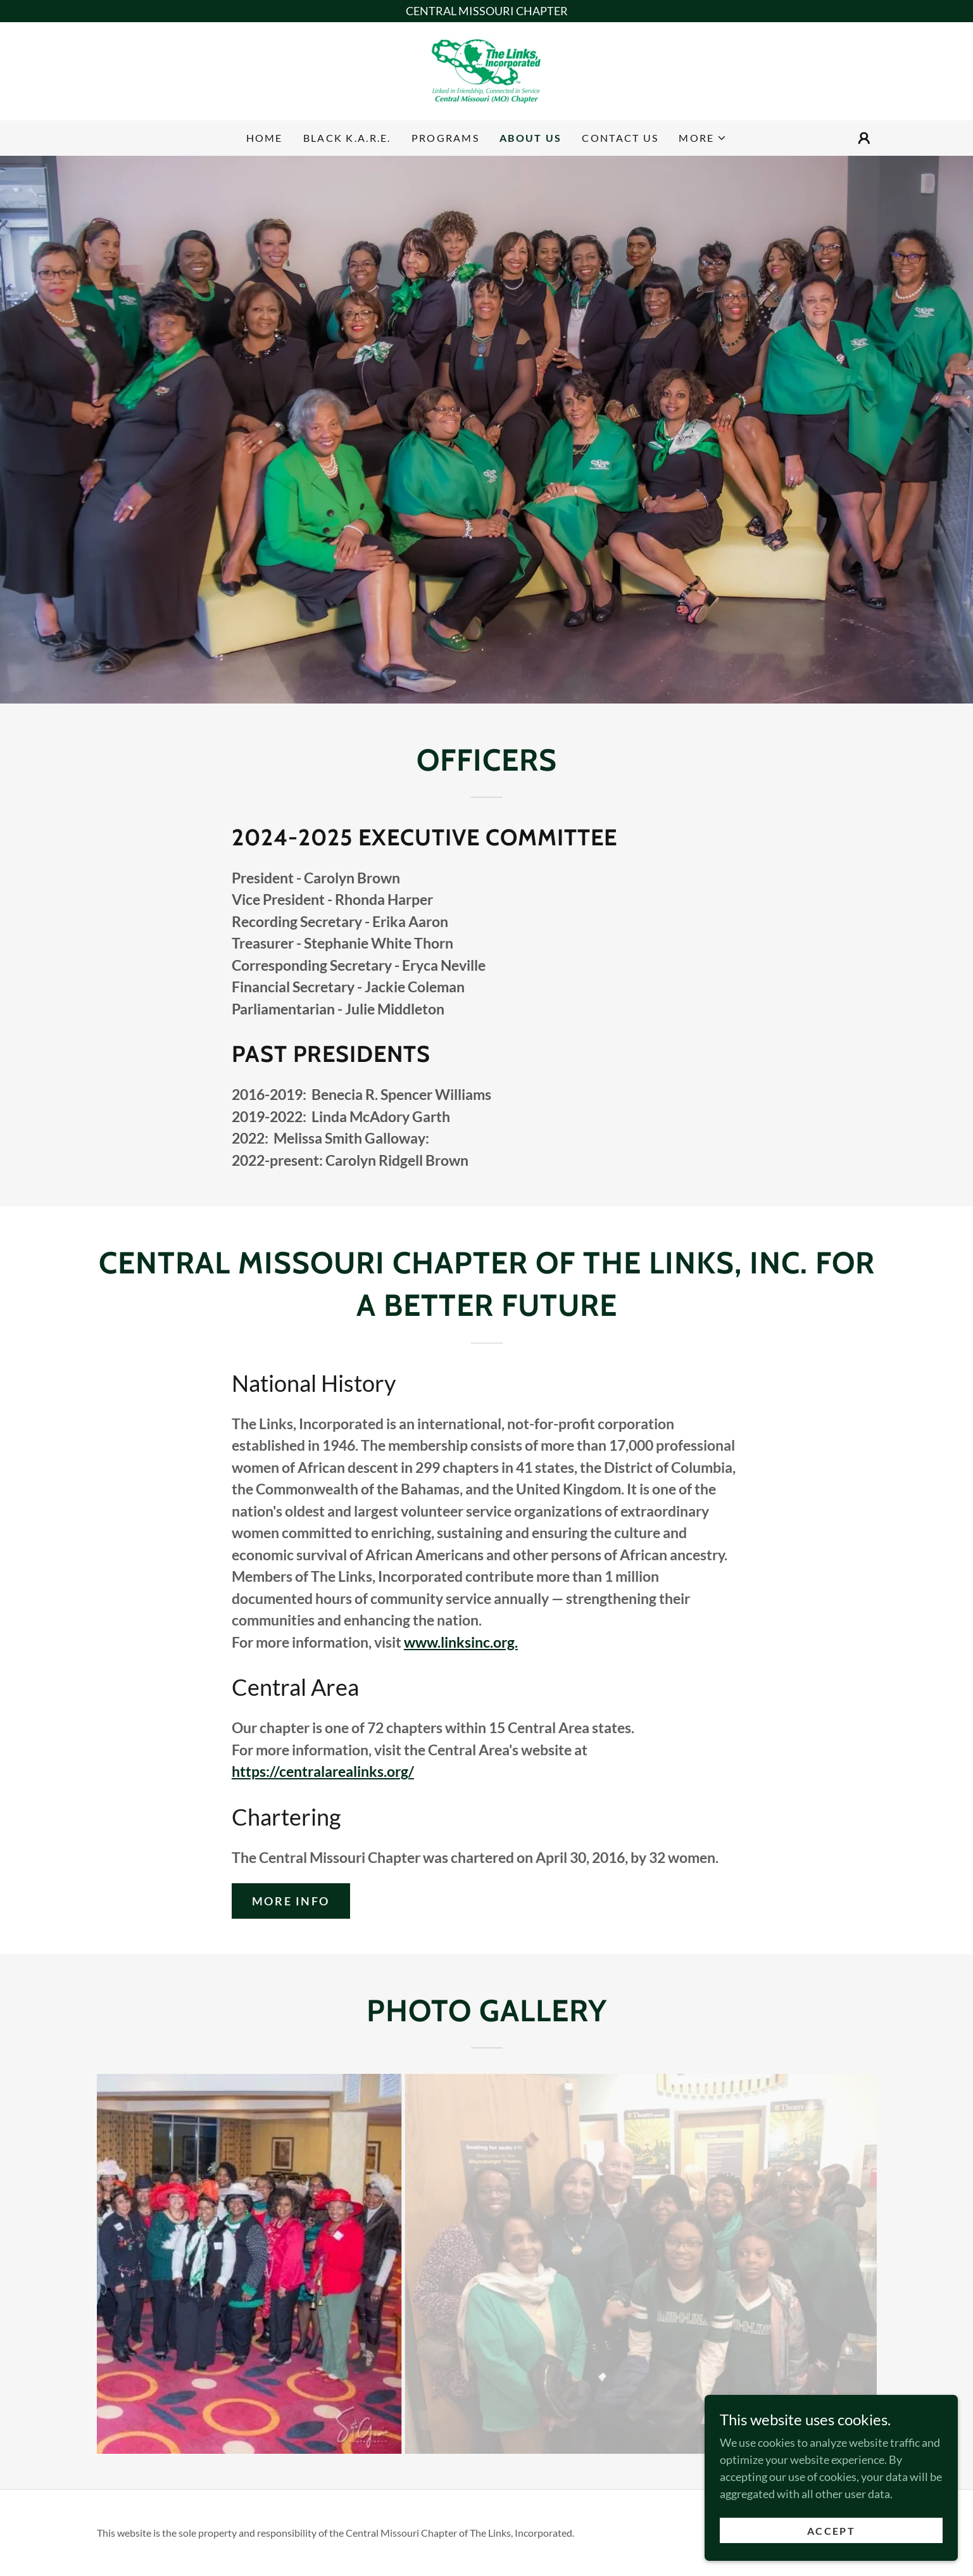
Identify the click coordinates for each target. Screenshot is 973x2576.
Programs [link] (445, 138)
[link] (486, 70)
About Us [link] (530, 138)
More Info (291, 1901)
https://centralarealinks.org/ (323, 1771)
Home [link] (264, 138)
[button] (703, 138)
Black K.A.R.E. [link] (347, 138)
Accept (831, 2548)
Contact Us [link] (620, 138)
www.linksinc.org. (461, 1642)
